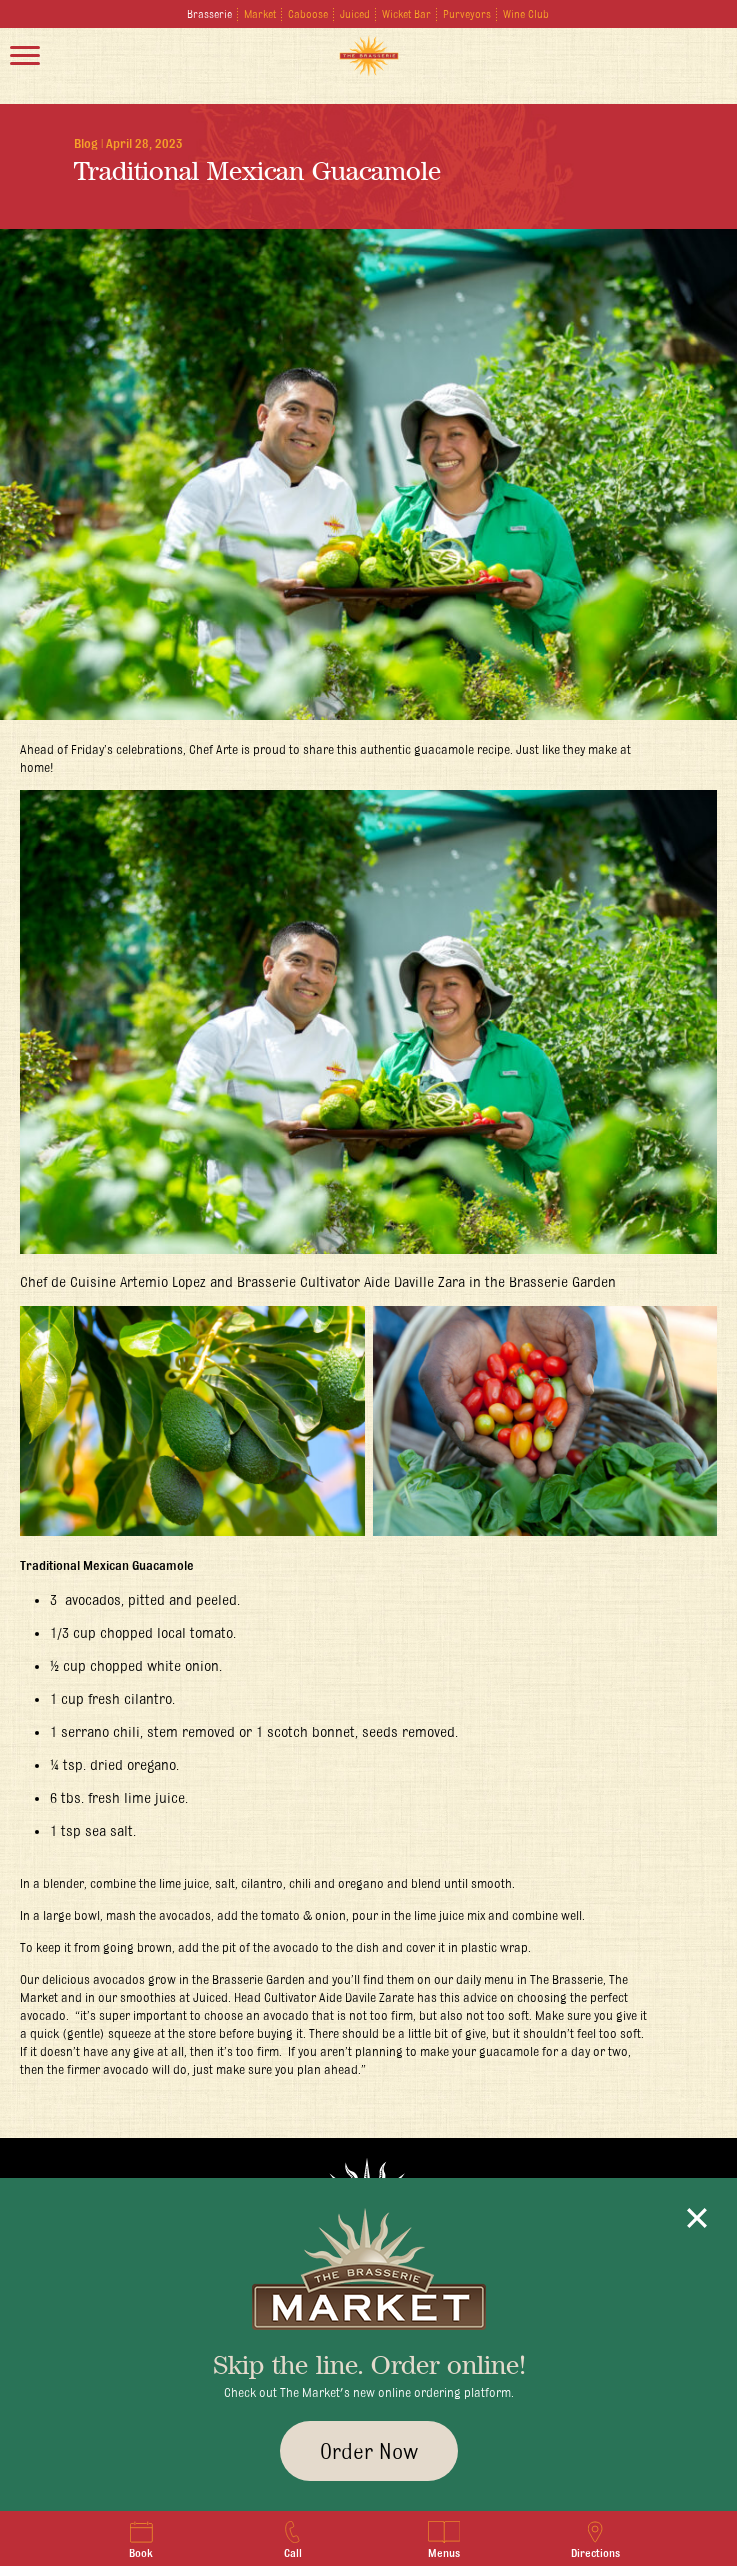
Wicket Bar (406, 14)
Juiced (355, 14)
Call (292, 2540)
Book (141, 2540)
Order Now (369, 2451)
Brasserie (209, 14)
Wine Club (526, 14)
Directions (595, 2540)
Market (260, 14)
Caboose (308, 14)
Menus (444, 2540)
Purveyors (467, 14)
